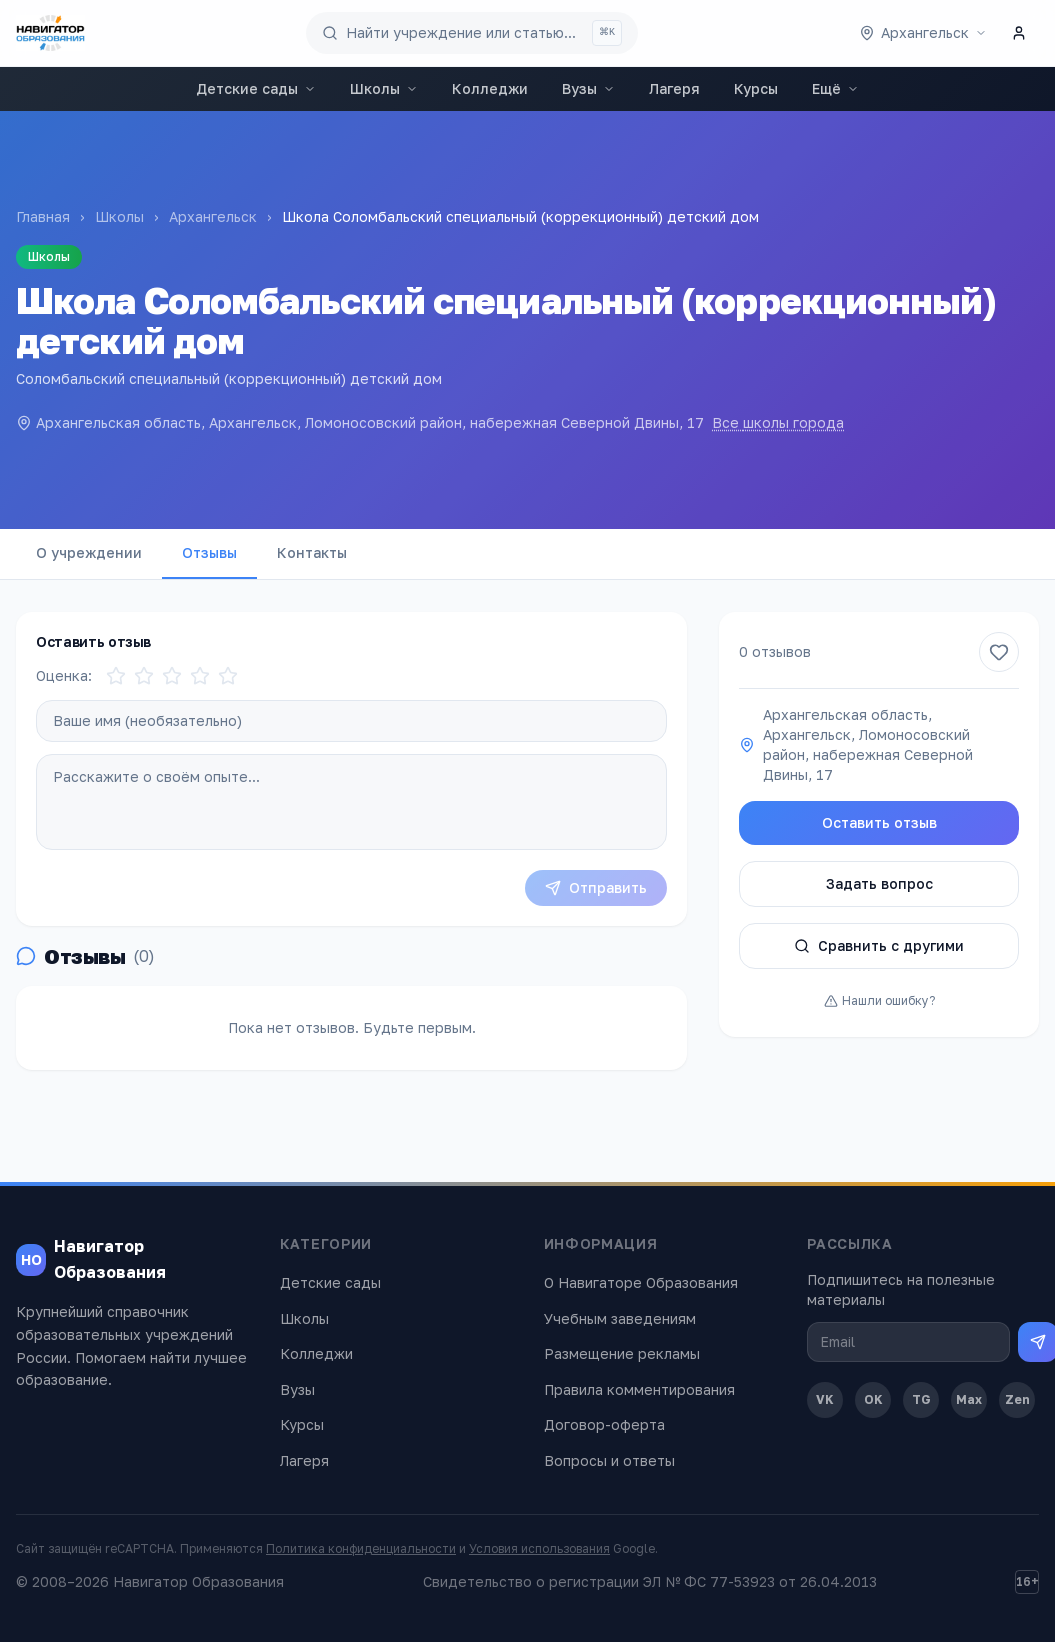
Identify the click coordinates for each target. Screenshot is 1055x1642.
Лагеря (674, 88)
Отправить (596, 887)
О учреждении (89, 552)
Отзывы (209, 552)
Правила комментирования (639, 1389)
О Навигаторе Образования (641, 1282)
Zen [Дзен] (1017, 1399)
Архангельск (213, 216)
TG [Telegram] (921, 1399)
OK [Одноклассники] (873, 1399)
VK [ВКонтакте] (825, 1399)
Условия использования (539, 1548)
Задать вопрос (879, 883)
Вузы (588, 88)
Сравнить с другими (879, 945)
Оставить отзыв (879, 822)
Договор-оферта (604, 1424)
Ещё (835, 88)
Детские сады (256, 88)
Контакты (312, 552)
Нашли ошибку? (879, 1000)
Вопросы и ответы (609, 1460)
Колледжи (490, 88)
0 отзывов (775, 651)
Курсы (756, 88)
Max (969, 1399)
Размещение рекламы (622, 1353)
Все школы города (778, 422)
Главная (43, 216)
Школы (384, 88)
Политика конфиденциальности (361, 1548)
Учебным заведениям (620, 1318)
